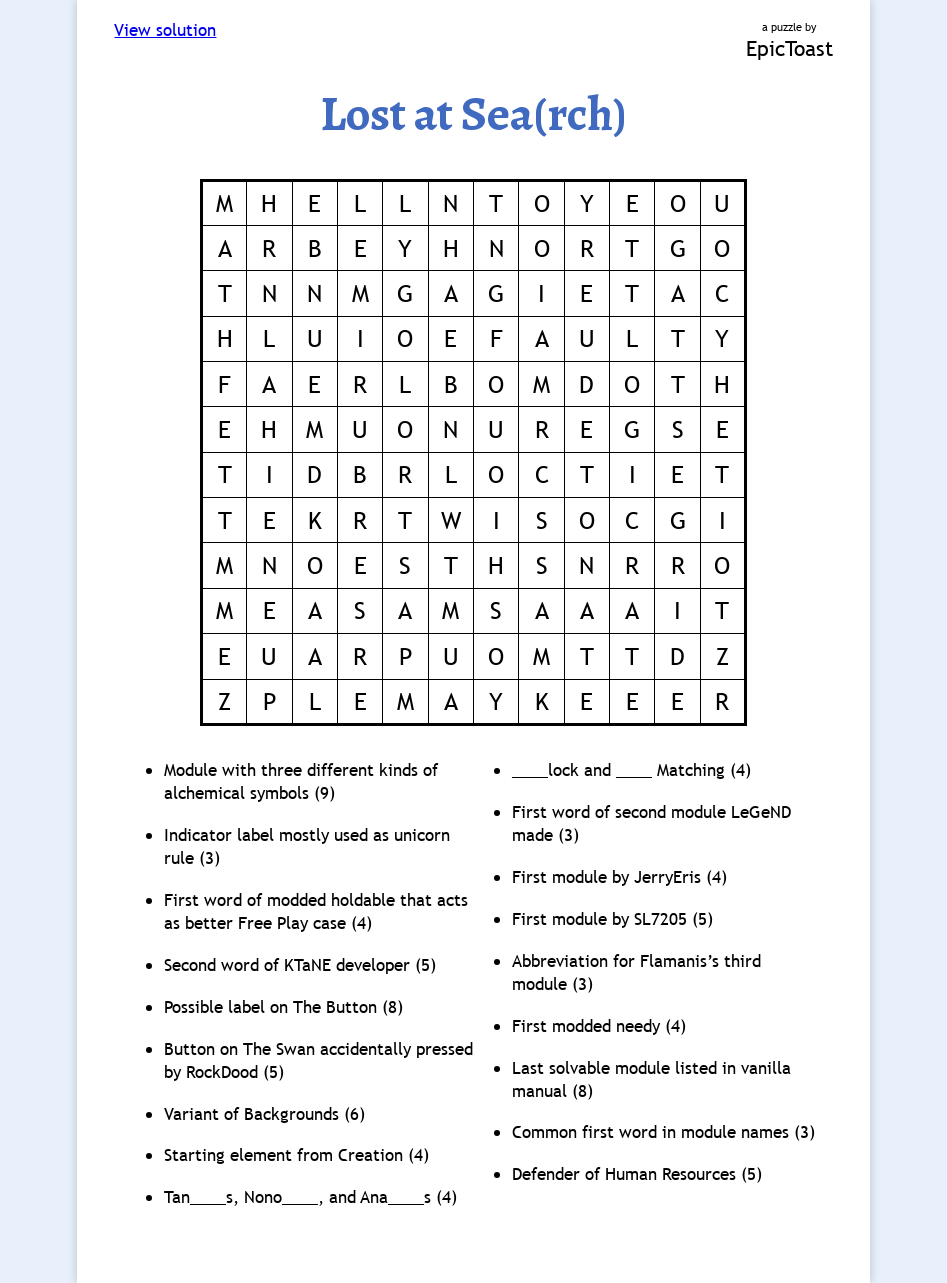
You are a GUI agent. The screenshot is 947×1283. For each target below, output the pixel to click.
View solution (165, 30)
